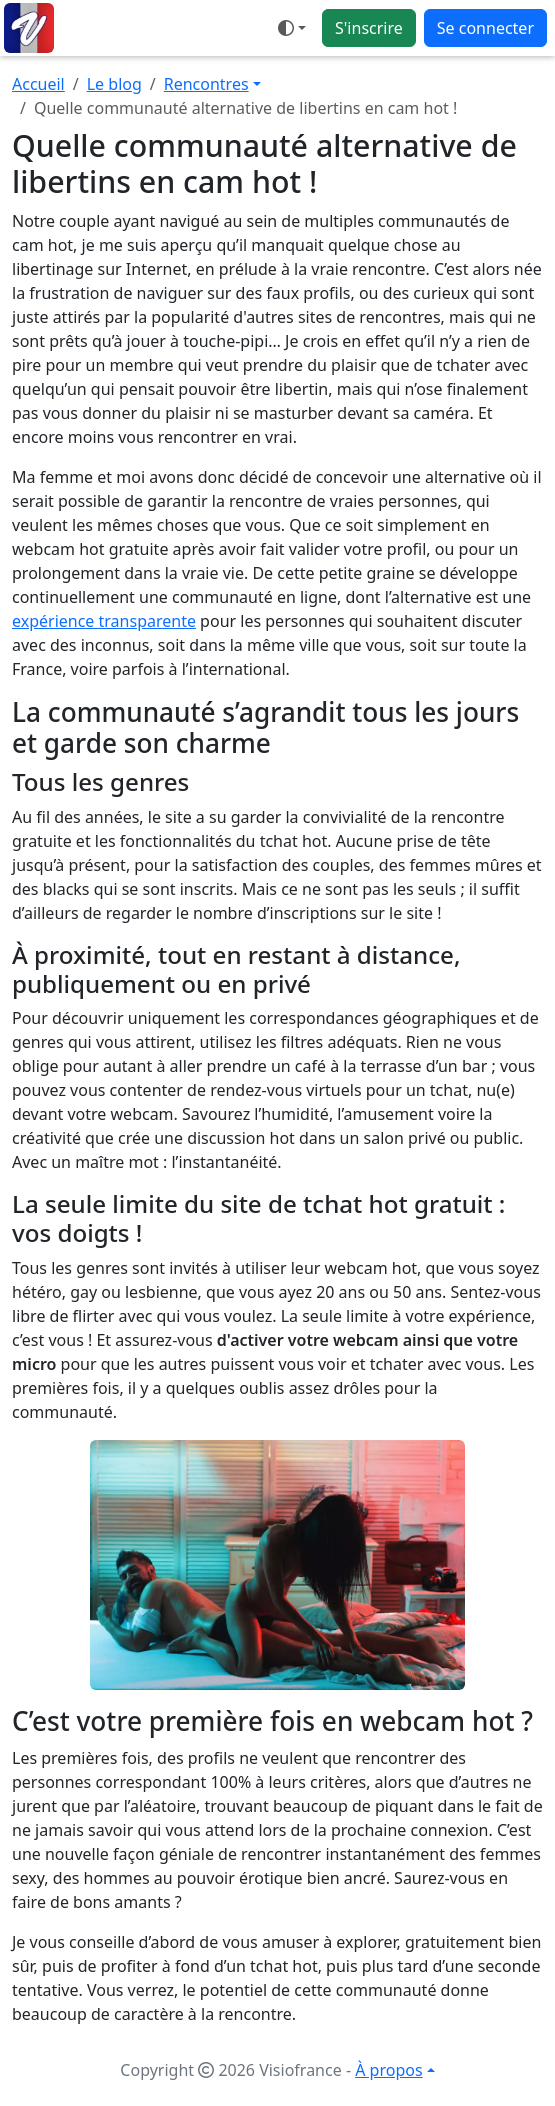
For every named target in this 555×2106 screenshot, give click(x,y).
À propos (388, 2070)
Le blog (114, 84)
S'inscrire (369, 28)
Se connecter (485, 28)
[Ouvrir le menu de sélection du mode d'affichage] (292, 28)
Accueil (38, 84)
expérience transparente (104, 621)
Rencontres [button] (206, 84)
